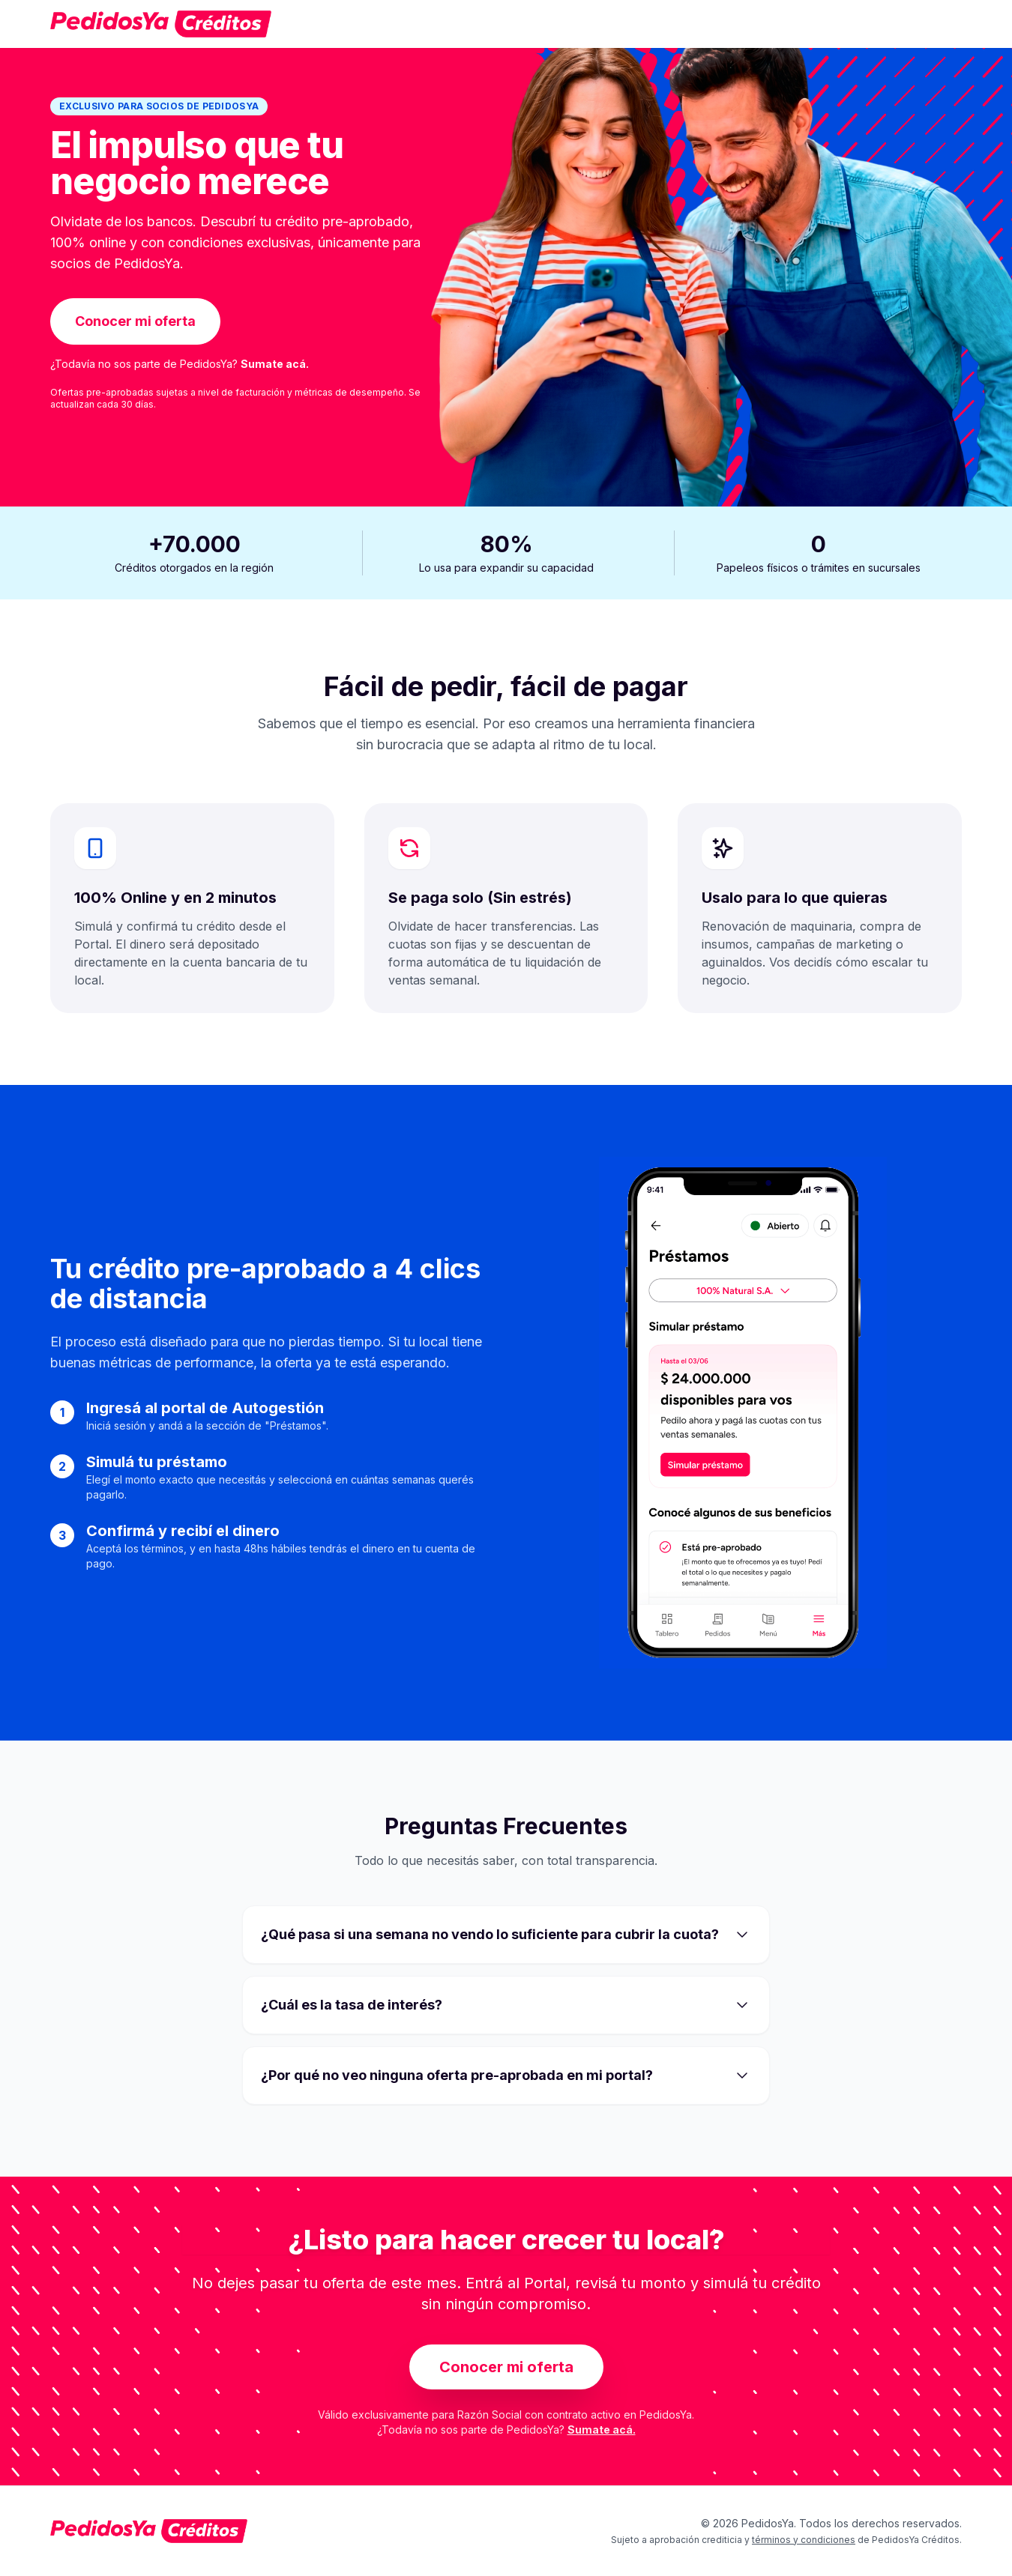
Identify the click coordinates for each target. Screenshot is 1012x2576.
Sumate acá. (275, 363)
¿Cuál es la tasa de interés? (506, 2005)
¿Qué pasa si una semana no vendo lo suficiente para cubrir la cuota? (506, 1935)
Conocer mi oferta (135, 321)
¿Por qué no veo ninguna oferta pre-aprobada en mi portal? (506, 2075)
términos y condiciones (803, 2539)
